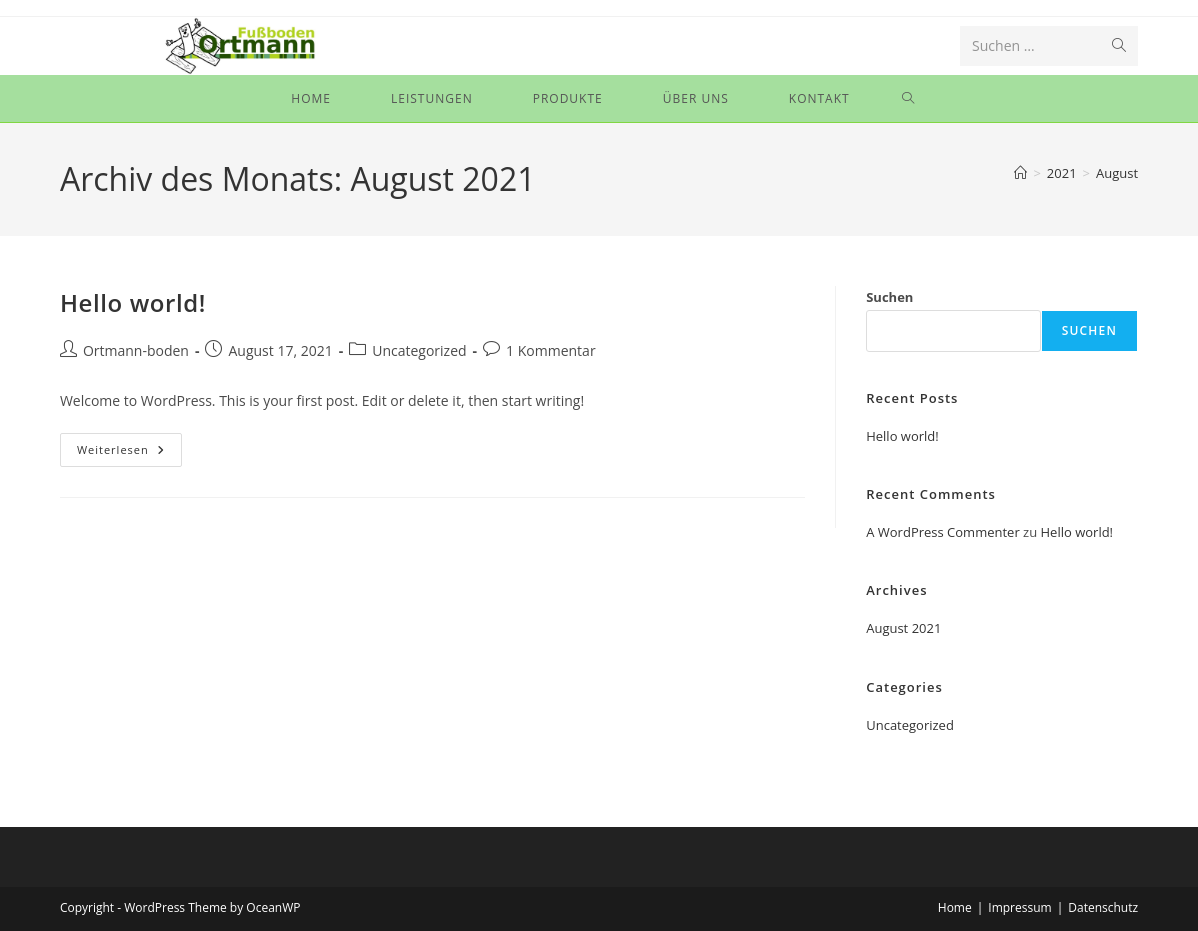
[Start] (1020, 173)
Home (955, 907)
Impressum (1019, 907)
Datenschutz (1103, 907)
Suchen (889, 297)
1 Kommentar (551, 350)
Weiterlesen (129, 453)
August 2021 (903, 628)
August (1117, 173)
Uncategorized (419, 350)
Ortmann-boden (136, 350)
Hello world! (133, 302)
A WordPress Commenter (943, 532)
